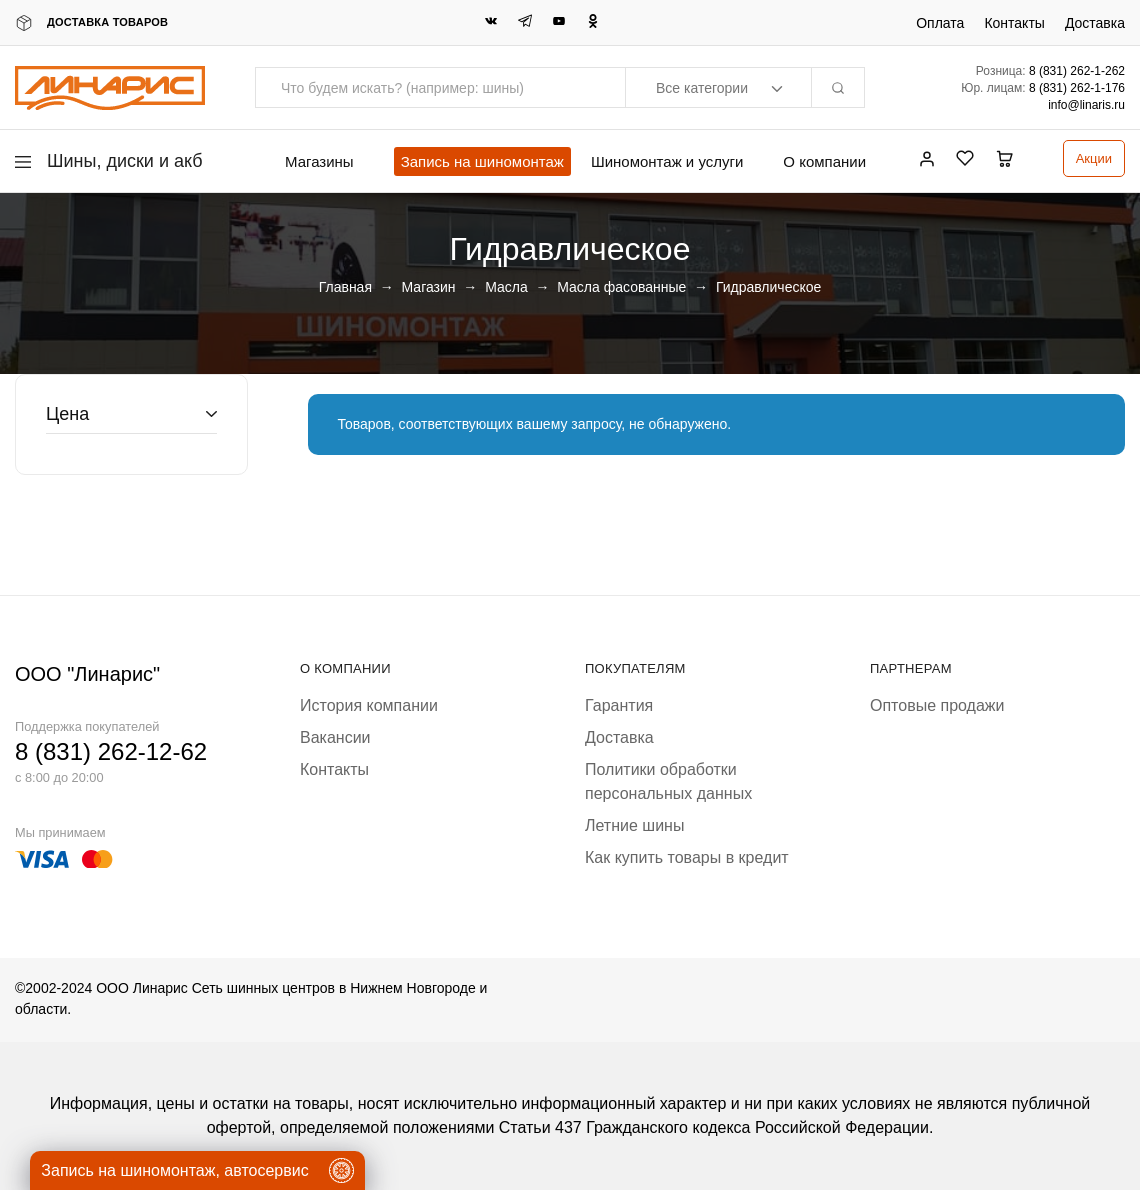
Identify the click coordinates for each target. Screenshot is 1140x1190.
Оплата (940, 23)
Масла (506, 287)
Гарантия (619, 705)
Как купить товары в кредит (687, 857)
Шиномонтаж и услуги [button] (667, 161)
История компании (369, 705)
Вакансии (335, 737)
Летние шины (634, 825)
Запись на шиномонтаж (482, 161)
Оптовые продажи (937, 705)
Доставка (1095, 23)
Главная (345, 287)
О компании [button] (824, 161)
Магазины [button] (319, 161)
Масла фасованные (621, 287)
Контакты (1014, 23)
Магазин (429, 287)
